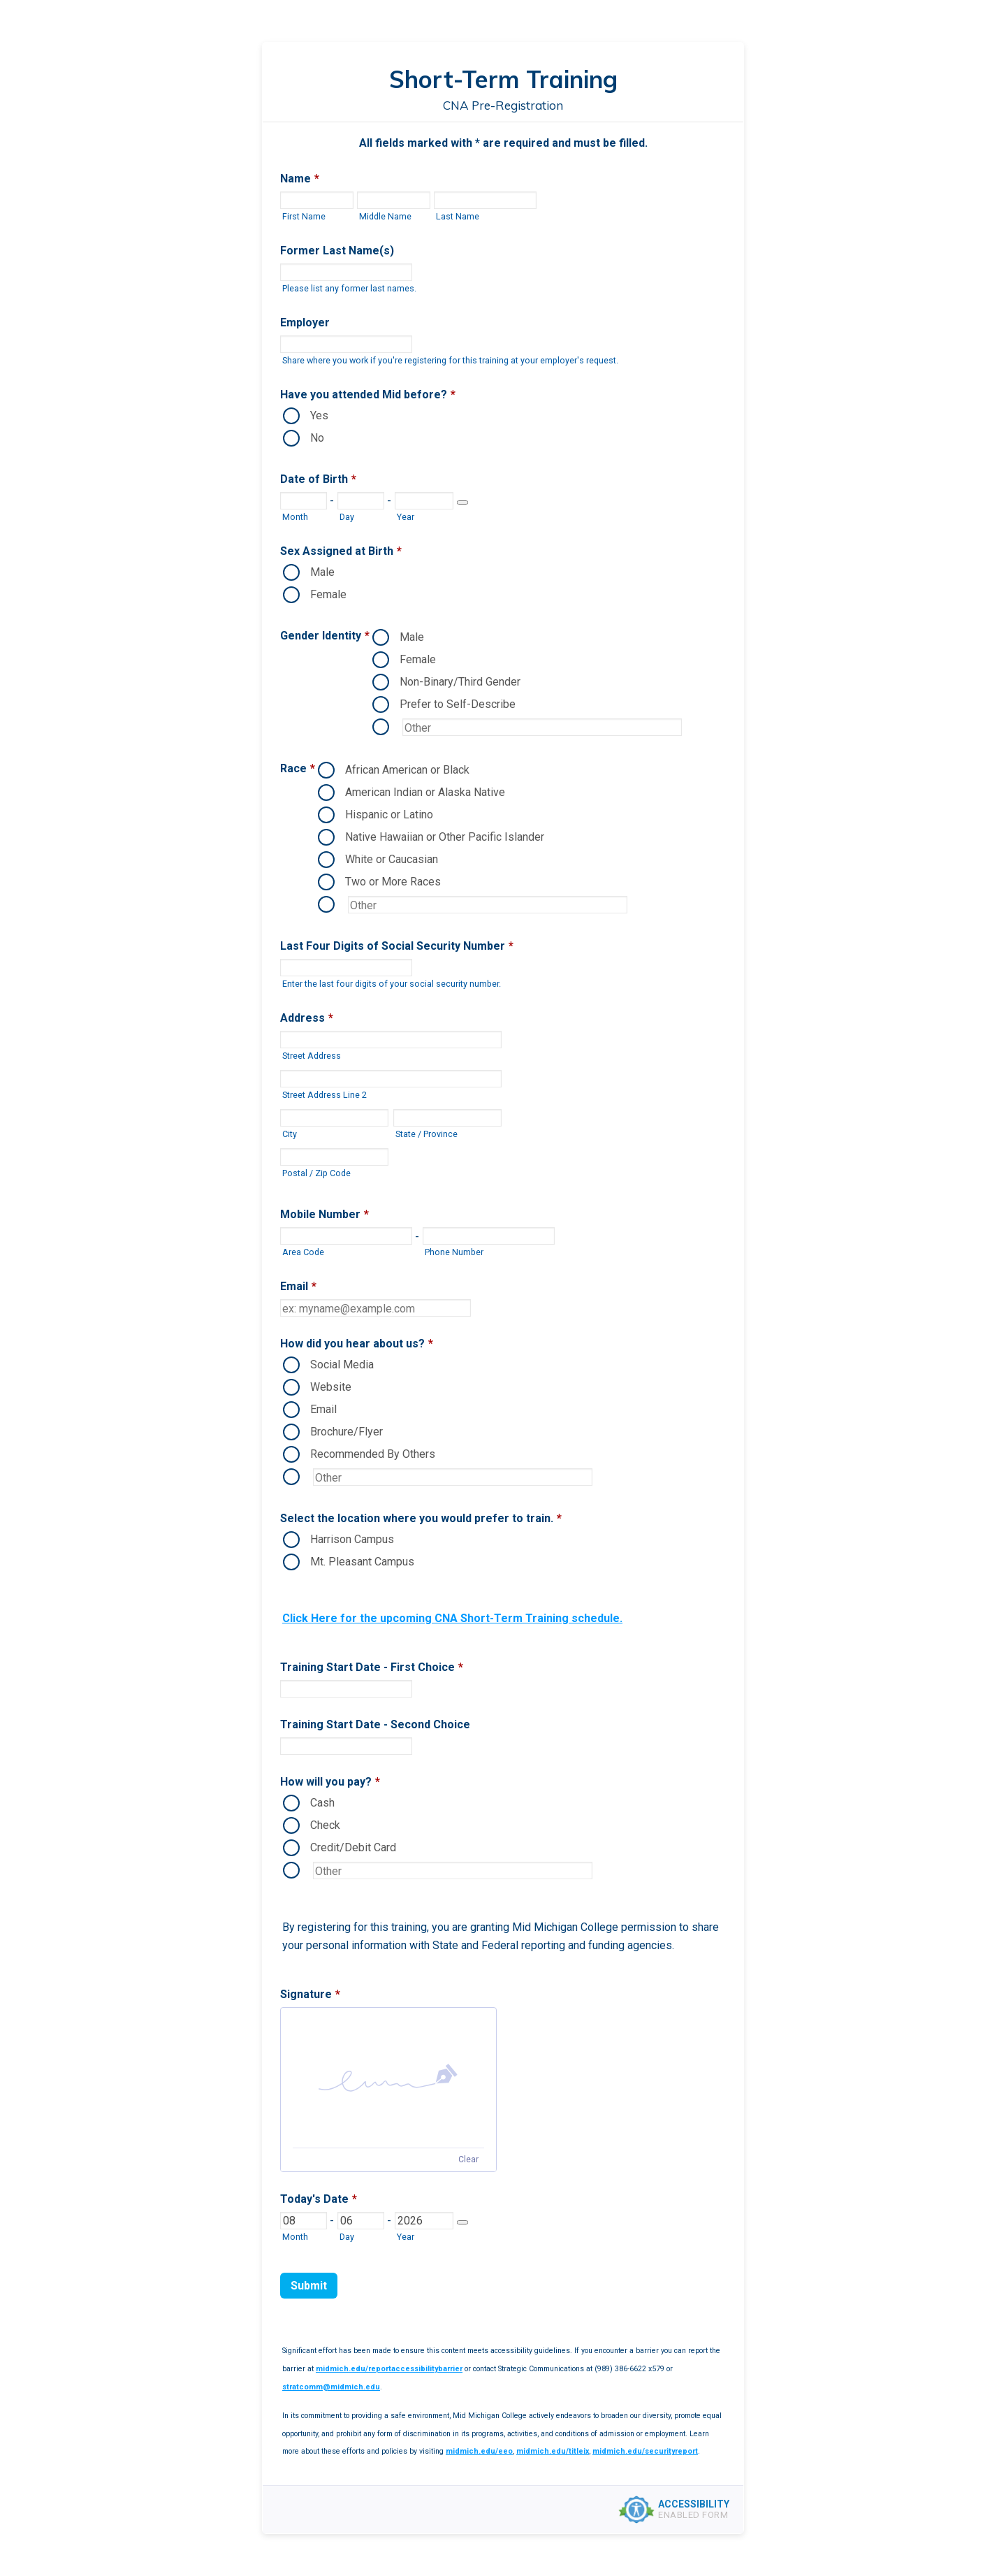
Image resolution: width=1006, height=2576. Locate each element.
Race (297, 768)
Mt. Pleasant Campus (362, 1561)
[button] (388, 2078)
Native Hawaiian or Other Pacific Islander (444, 837)
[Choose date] (462, 502)
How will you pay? (330, 1781)
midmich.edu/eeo (479, 2451)
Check (325, 1825)
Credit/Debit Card (353, 1847)
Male (322, 572)
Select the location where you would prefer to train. (421, 1518)
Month (295, 517)
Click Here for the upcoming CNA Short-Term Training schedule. (452, 1618)
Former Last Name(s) (337, 250)
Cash (322, 1802)
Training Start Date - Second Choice (375, 1724)
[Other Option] (542, 727)
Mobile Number (324, 1214)
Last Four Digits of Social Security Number (396, 946)
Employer (305, 322)
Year (405, 517)
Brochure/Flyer (346, 1431)
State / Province (426, 1134)
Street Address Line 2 (324, 1095)
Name (299, 178)
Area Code (303, 1252)
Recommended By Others (372, 1454)
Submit (309, 2285)
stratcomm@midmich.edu (331, 2387)
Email (298, 1286)
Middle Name (385, 216)
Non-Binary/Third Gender (460, 681)
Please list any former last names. (349, 288)
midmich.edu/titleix (552, 2451)
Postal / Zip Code (316, 1173)
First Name (304, 216)
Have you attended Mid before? (367, 394)
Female (328, 594)
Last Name (457, 216)
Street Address (311, 1055)
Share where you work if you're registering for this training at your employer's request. (450, 360)
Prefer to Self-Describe (458, 704)
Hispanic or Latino (389, 814)
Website (330, 1387)
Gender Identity (325, 635)
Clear (468, 2159)
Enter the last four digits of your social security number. (391, 983)
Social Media (342, 1364)
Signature (310, 1994)
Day (347, 517)
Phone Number (454, 1252)
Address (306, 1018)
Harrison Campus (352, 1539)
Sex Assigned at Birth (341, 551)
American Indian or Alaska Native (425, 792)
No (317, 437)
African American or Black (407, 769)
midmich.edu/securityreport (645, 2451)
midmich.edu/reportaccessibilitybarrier (389, 2368)
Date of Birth (318, 479)
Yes (319, 415)
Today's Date (318, 2199)
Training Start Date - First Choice (371, 1667)
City (289, 1134)
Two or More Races (393, 881)
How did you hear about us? (356, 1343)
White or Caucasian (391, 859)
